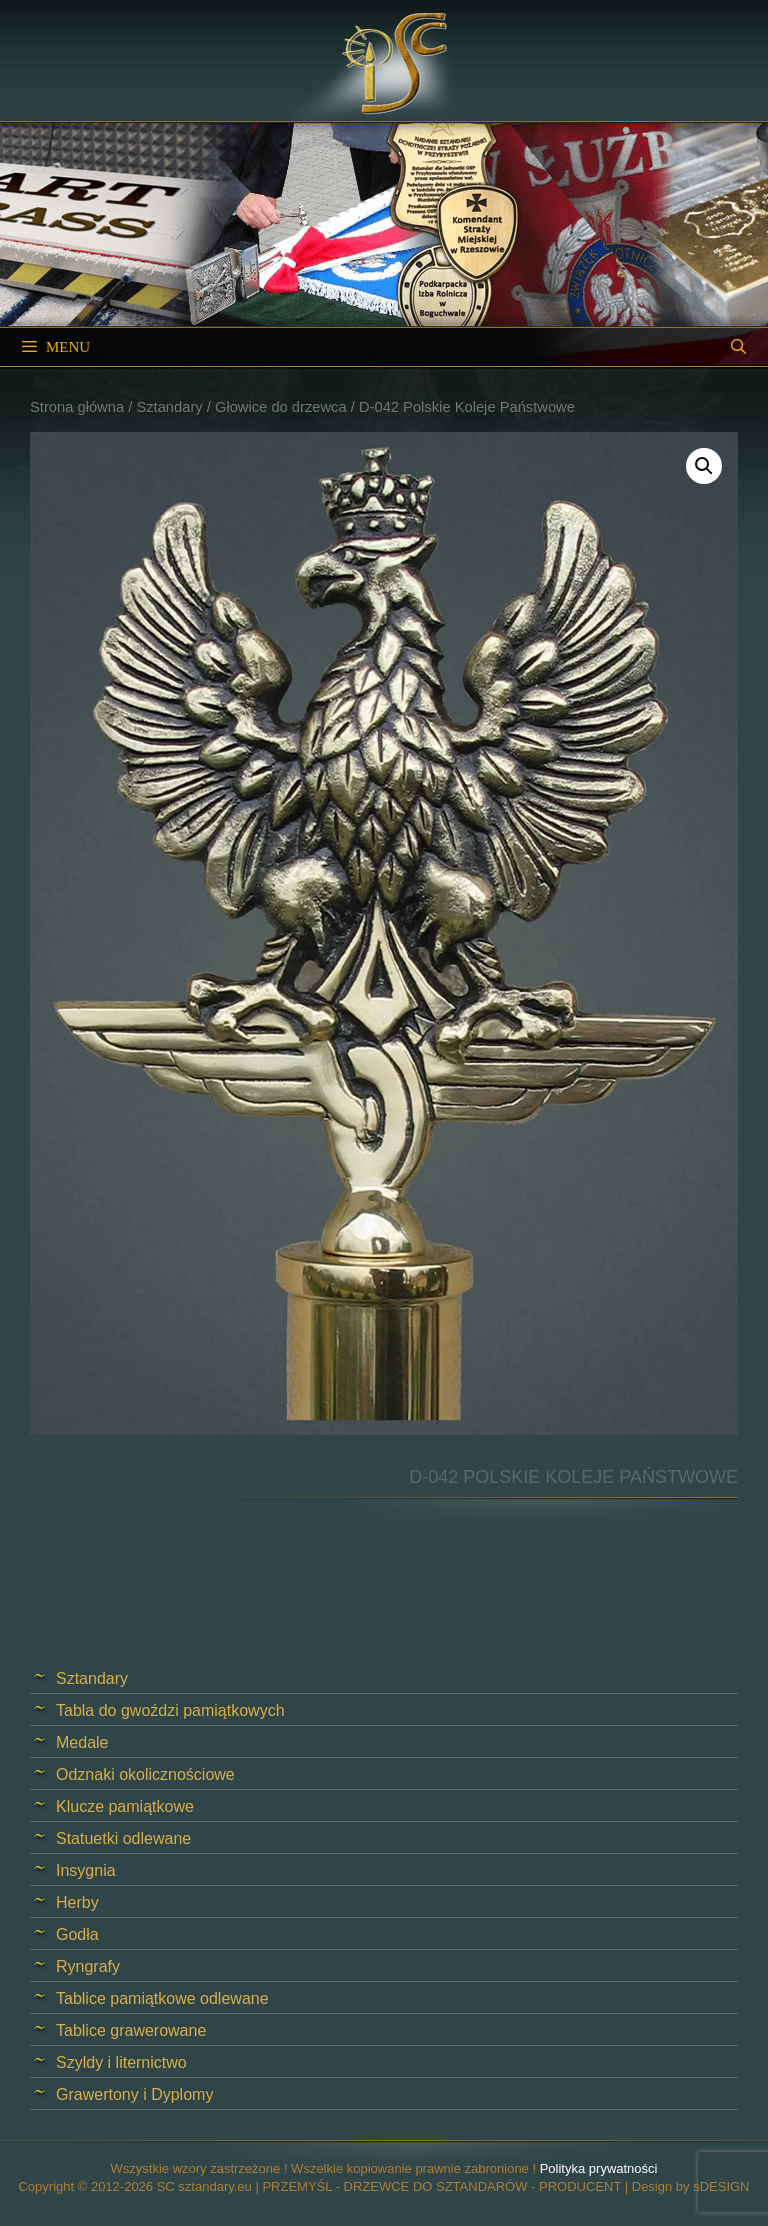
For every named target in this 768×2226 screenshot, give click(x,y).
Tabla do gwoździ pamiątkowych (170, 1710)
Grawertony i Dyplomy (134, 2094)
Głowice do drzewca (281, 407)
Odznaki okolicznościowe (145, 1774)
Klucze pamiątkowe (125, 1806)
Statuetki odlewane (123, 1838)
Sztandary (169, 407)
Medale (82, 1742)
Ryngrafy (88, 1966)
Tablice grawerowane (131, 2030)
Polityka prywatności (599, 2168)
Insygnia (86, 1870)
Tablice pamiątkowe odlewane (162, 1998)
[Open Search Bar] (738, 347)
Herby (77, 1902)
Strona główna (77, 407)
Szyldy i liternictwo (121, 2062)
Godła (77, 1934)
